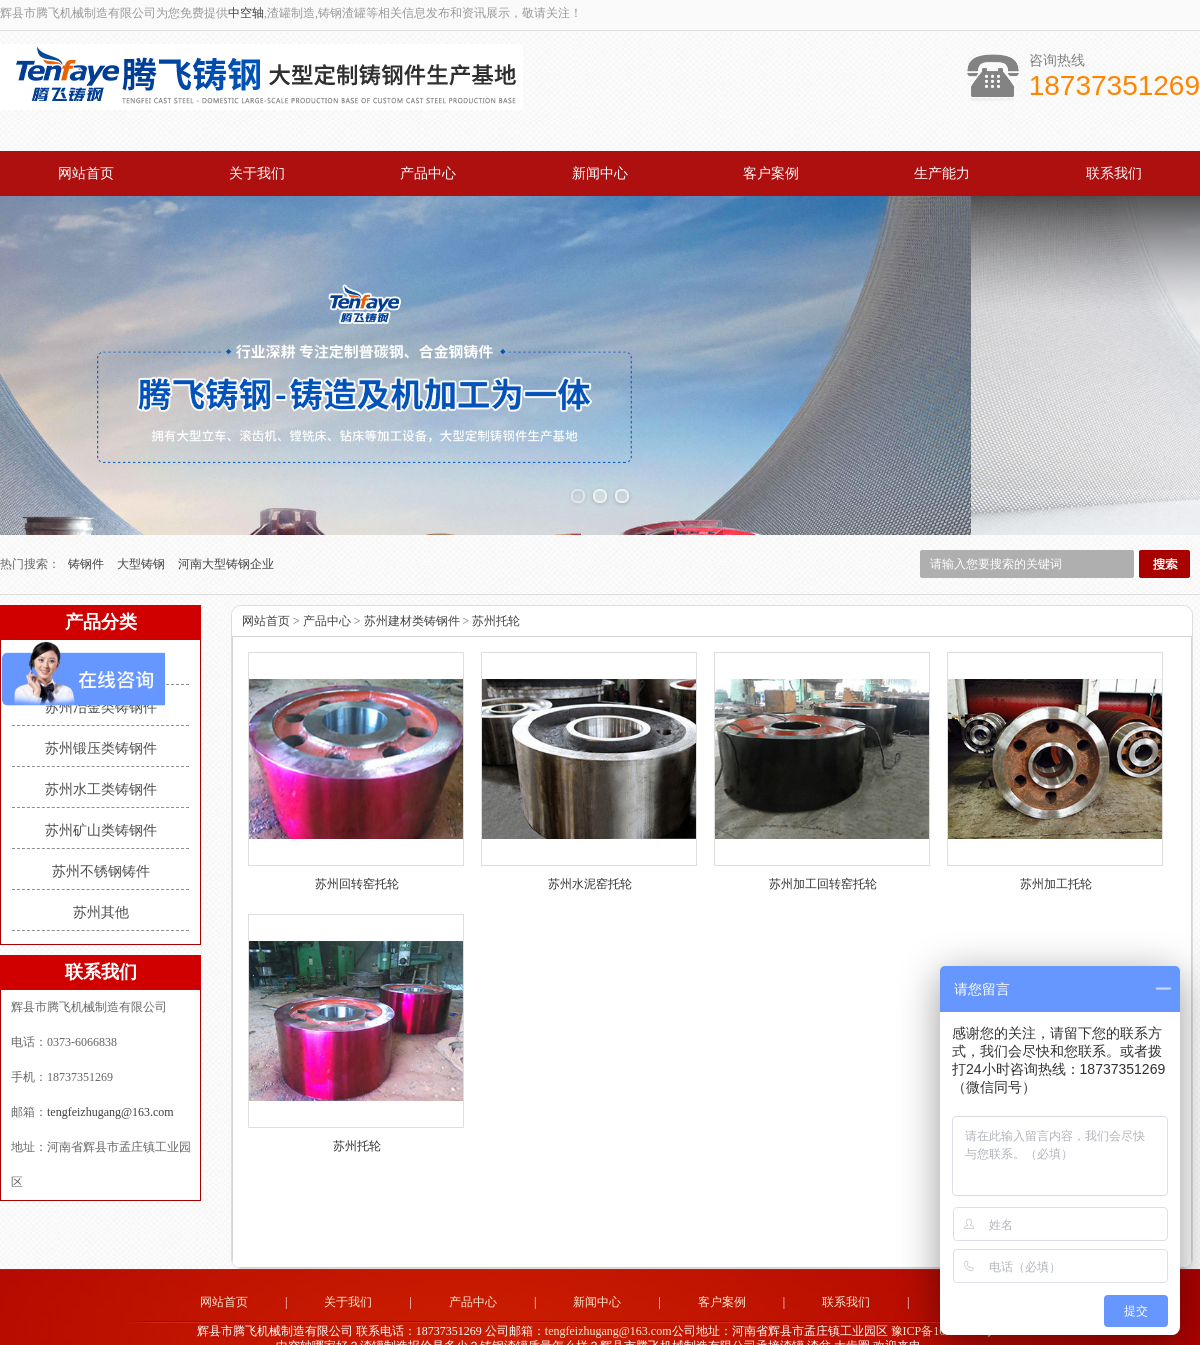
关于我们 (257, 173)
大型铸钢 (142, 524)
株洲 (680, 1321)
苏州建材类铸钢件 (101, 626)
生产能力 (942, 173)
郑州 (707, 1321)
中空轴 (246, 13)
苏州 (653, 1321)
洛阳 (599, 1321)
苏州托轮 (496, 581)
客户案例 (771, 173)
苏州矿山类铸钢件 (101, 790)
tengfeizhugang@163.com (110, 1072)
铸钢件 (87, 524)
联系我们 (1114, 173)
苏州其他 (101, 872)
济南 (545, 1321)
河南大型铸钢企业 (226, 524)
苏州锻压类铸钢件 (101, 708)
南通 (572, 1321)
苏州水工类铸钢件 (101, 749)
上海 (734, 1321)
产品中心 (428, 173)
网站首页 (86, 173)
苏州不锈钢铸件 (101, 831)
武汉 (626, 1321)
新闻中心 (600, 173)
